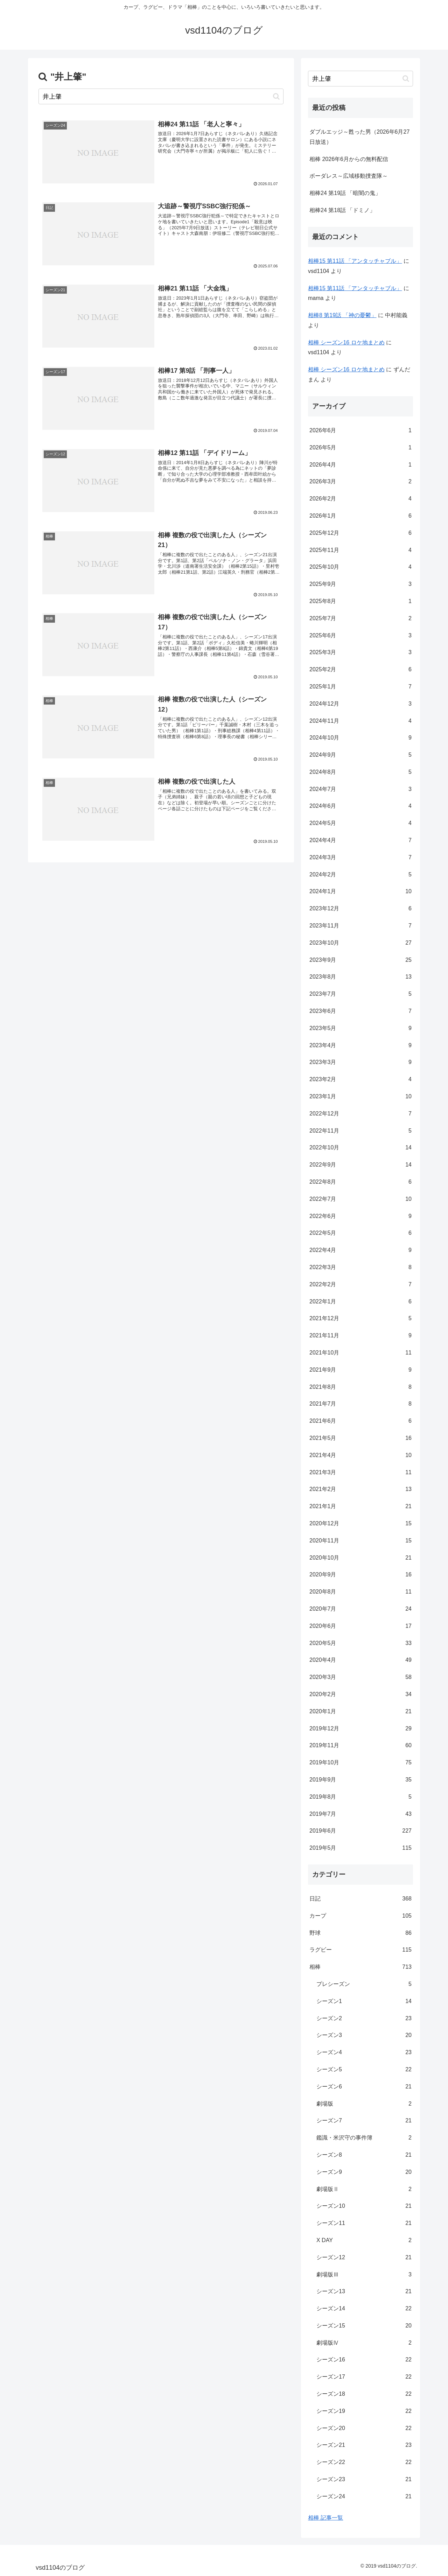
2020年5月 (360, 1643)
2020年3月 (360, 1677)
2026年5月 (360, 448)
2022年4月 (360, 1250)
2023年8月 (360, 977)
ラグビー (360, 1950)
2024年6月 (360, 806)
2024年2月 (360, 875)
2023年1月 (360, 1097)
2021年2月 (360, 1489)
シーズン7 (364, 2121)
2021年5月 (360, 1438)
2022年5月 (360, 1233)
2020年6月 (360, 1626)
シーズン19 (364, 2411)
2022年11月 (360, 1131)
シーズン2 (364, 2019)
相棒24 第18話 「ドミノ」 (342, 210)
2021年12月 (360, 1319)
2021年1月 (360, 1507)
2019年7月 (360, 1814)
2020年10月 (360, 1558)
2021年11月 (360, 1336)
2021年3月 (360, 1473)
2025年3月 (360, 653)
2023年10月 (360, 943)
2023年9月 (360, 960)
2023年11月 (360, 926)
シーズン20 (364, 2428)
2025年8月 (360, 601)
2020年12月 (360, 1524)
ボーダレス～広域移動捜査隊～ (348, 176)
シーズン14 (364, 2309)
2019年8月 (360, 1797)
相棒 (360, 1967)
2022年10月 (360, 1148)
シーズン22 (364, 2462)
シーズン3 (364, 2035)
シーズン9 (364, 2172)
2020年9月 (360, 1575)
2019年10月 (360, 1763)
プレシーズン (364, 1984)
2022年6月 (360, 1216)
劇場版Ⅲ (364, 2275)
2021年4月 (360, 1455)
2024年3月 (360, 858)
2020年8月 (360, 1592)
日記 (360, 1899)
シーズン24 (364, 2497)
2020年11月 (360, 1541)
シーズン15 (364, 2326)
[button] (276, 96)
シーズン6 (364, 2087)
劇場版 (364, 2104)
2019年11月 (360, 1746)
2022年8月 (360, 1182)
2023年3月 (360, 1062)
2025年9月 (360, 584)
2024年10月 (360, 738)
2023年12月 (360, 909)
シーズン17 (364, 2377)
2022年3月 (360, 1267)
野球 (360, 1933)
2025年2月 (360, 670)
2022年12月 (360, 1114)
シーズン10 (364, 2206)
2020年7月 (360, 1609)
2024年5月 (360, 823)
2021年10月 (360, 1353)
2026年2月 (360, 499)
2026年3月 (360, 482)
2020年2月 (360, 1694)
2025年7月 (360, 619)
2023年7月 (360, 994)
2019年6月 (360, 1831)
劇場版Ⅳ (364, 2343)
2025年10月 (360, 567)
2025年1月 (360, 687)
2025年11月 (360, 550)
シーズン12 (364, 2258)
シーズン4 (364, 2052)
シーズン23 (364, 2479)
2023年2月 (360, 1079)
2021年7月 (360, 1404)
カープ (360, 1916)
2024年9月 (360, 755)
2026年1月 (360, 516)
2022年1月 (360, 1302)
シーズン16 (364, 2360)
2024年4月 (360, 840)
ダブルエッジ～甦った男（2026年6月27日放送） (359, 137)
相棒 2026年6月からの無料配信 (348, 159)
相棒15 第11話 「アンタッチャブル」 (355, 261)
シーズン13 (364, 2292)
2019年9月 (360, 1780)
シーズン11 (364, 2223)
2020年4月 (360, 1660)
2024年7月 (360, 789)
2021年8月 (360, 1387)
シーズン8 (364, 2155)
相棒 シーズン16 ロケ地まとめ (346, 342)
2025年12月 (360, 533)
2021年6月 (360, 1421)
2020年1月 (360, 1712)
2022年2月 (360, 1285)
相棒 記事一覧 (325, 2518)
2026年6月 (360, 431)
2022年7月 (360, 1199)
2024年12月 (360, 704)
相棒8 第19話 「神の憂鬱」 (342, 315)
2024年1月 (360, 892)
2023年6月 (360, 1011)
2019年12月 (360, 1729)
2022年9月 (360, 1165)
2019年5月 (360, 1848)
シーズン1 (364, 2001)
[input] (161, 96)
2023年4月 (360, 1046)
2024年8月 (360, 772)
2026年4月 (360, 465)
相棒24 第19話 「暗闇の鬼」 (345, 193)
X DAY (364, 2240)
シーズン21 (364, 2445)
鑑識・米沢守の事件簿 (364, 2138)
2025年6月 (360, 636)
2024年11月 (360, 721)
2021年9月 (360, 1370)
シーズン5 (364, 2070)
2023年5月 (360, 1028)
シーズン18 (364, 2394)
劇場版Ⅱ (364, 2189)
